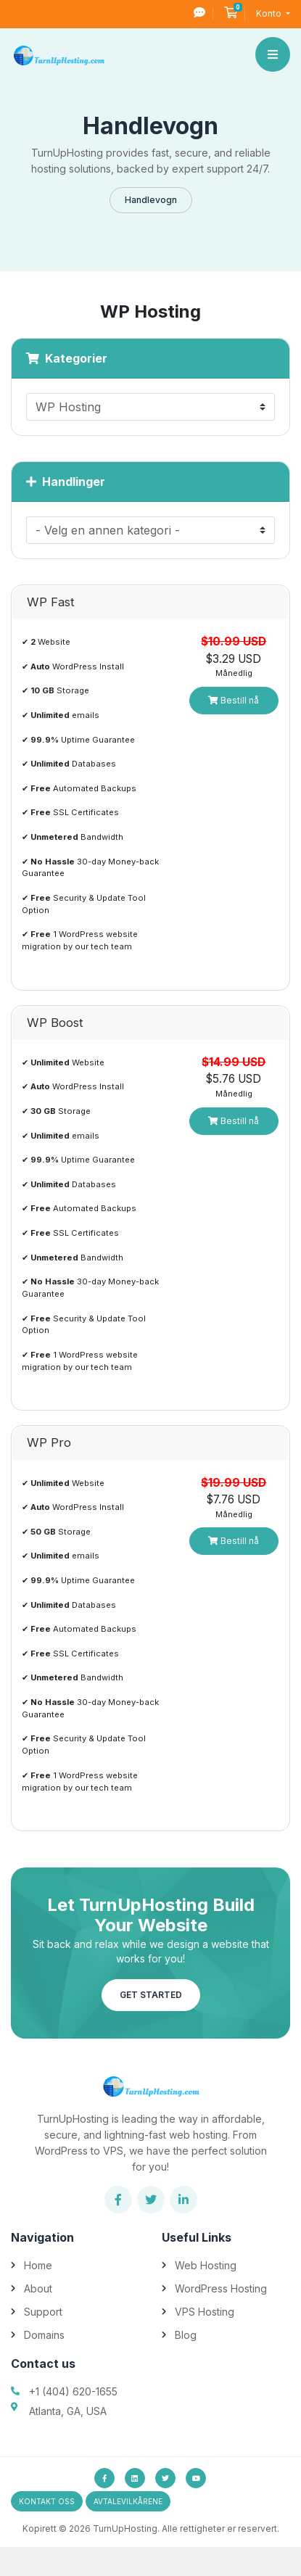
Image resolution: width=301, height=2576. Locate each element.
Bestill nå (233, 700)
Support (43, 2311)
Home (38, 2265)
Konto (270, 13)
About (38, 2288)
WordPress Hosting (221, 2288)
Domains (44, 2335)
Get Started (151, 1994)
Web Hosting (205, 2265)
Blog (186, 2335)
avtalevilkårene (128, 2501)
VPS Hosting (204, 2311)
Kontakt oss (47, 2501)
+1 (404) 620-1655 (73, 2391)
